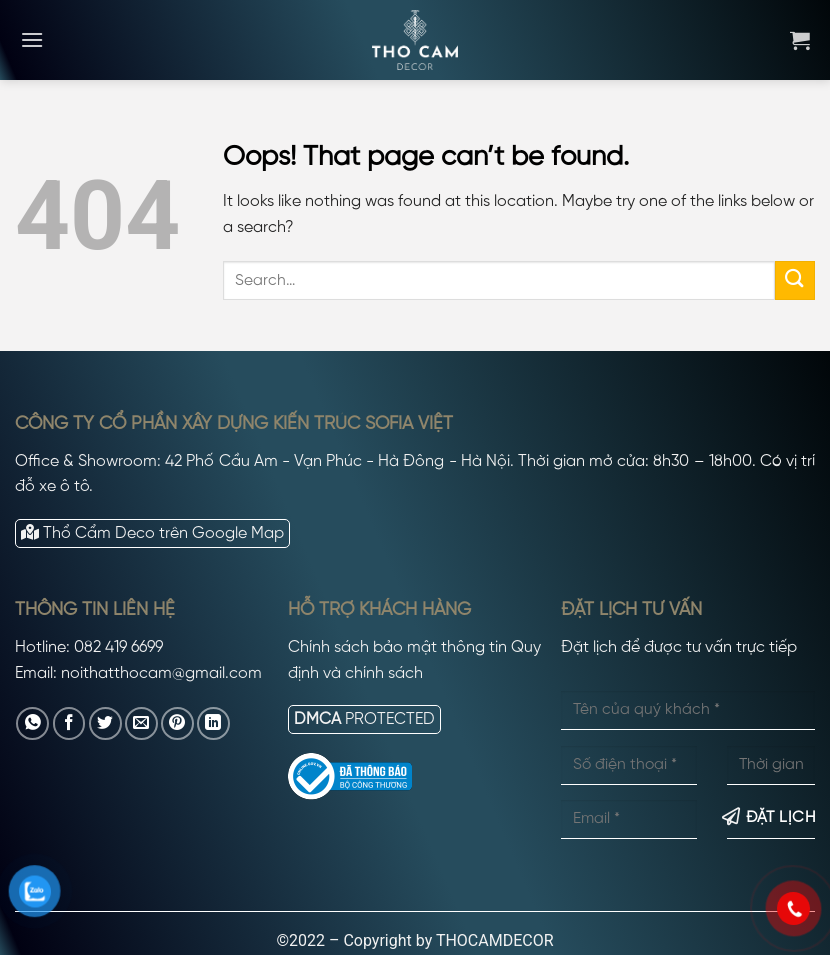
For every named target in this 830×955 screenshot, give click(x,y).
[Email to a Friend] (141, 723)
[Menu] (32, 39)
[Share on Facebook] (69, 723)
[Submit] (795, 280)
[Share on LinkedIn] (213, 723)
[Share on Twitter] (105, 723)
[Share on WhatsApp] (32, 723)
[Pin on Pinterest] (177, 723)
